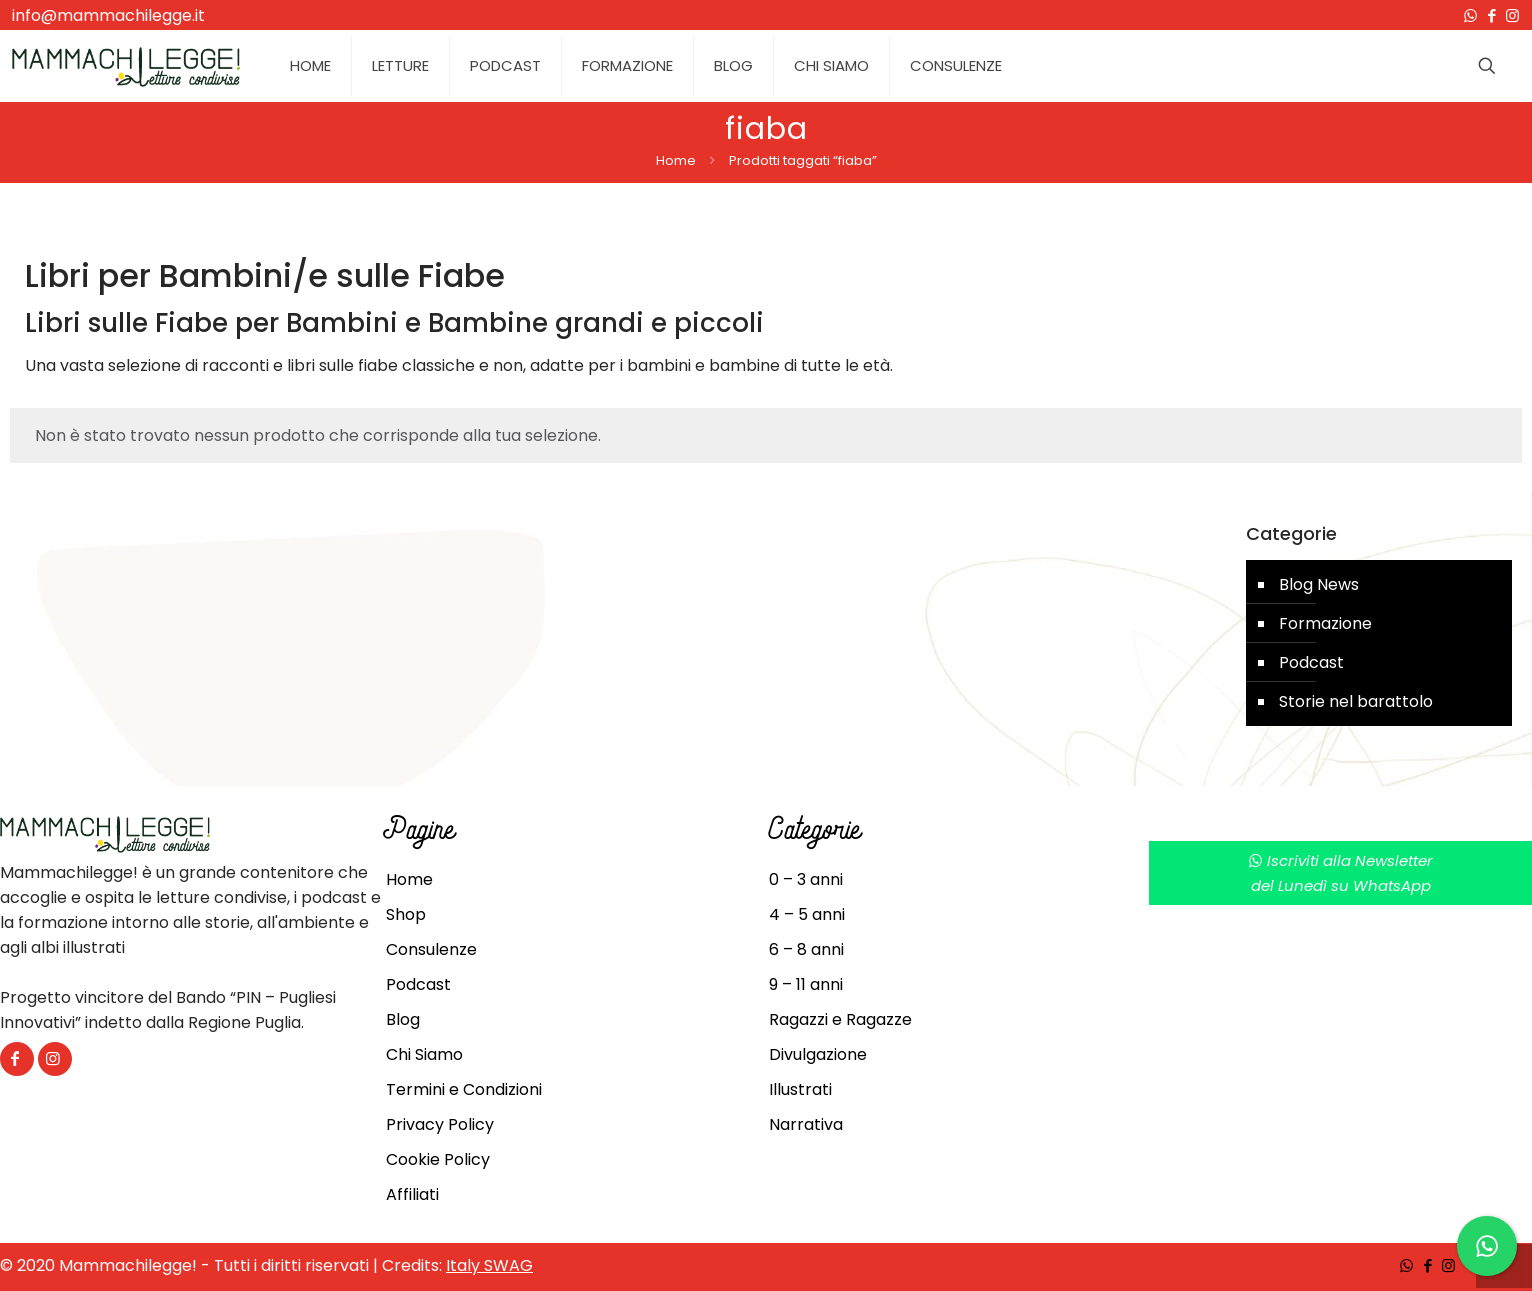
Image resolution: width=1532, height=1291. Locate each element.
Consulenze (431, 949)
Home (676, 160)
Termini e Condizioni (464, 1089)
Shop (406, 914)
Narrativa (806, 1124)
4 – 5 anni (807, 914)
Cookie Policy (438, 1159)
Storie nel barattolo (1356, 701)
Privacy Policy (440, 1124)
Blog (403, 1019)
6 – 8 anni (806, 949)
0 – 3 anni (806, 879)
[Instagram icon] (1512, 15)
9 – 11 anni (806, 984)
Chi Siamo (424, 1054)
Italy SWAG (489, 1265)
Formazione (1325, 623)
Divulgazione (818, 1054)
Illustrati (800, 1089)
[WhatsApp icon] (1470, 15)
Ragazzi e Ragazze (840, 1019)
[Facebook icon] (1491, 15)
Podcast (1311, 662)
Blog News (1319, 584)
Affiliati (412, 1194)
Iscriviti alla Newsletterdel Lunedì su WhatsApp (1340, 873)
